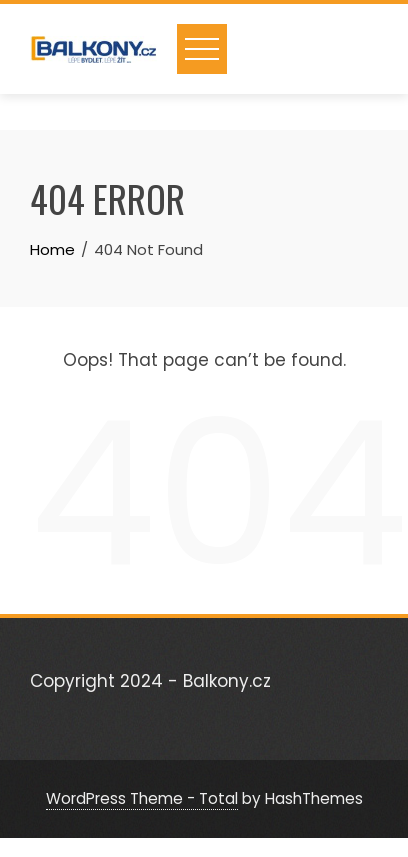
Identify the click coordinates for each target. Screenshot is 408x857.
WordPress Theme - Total (142, 798)
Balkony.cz (227, 681)
